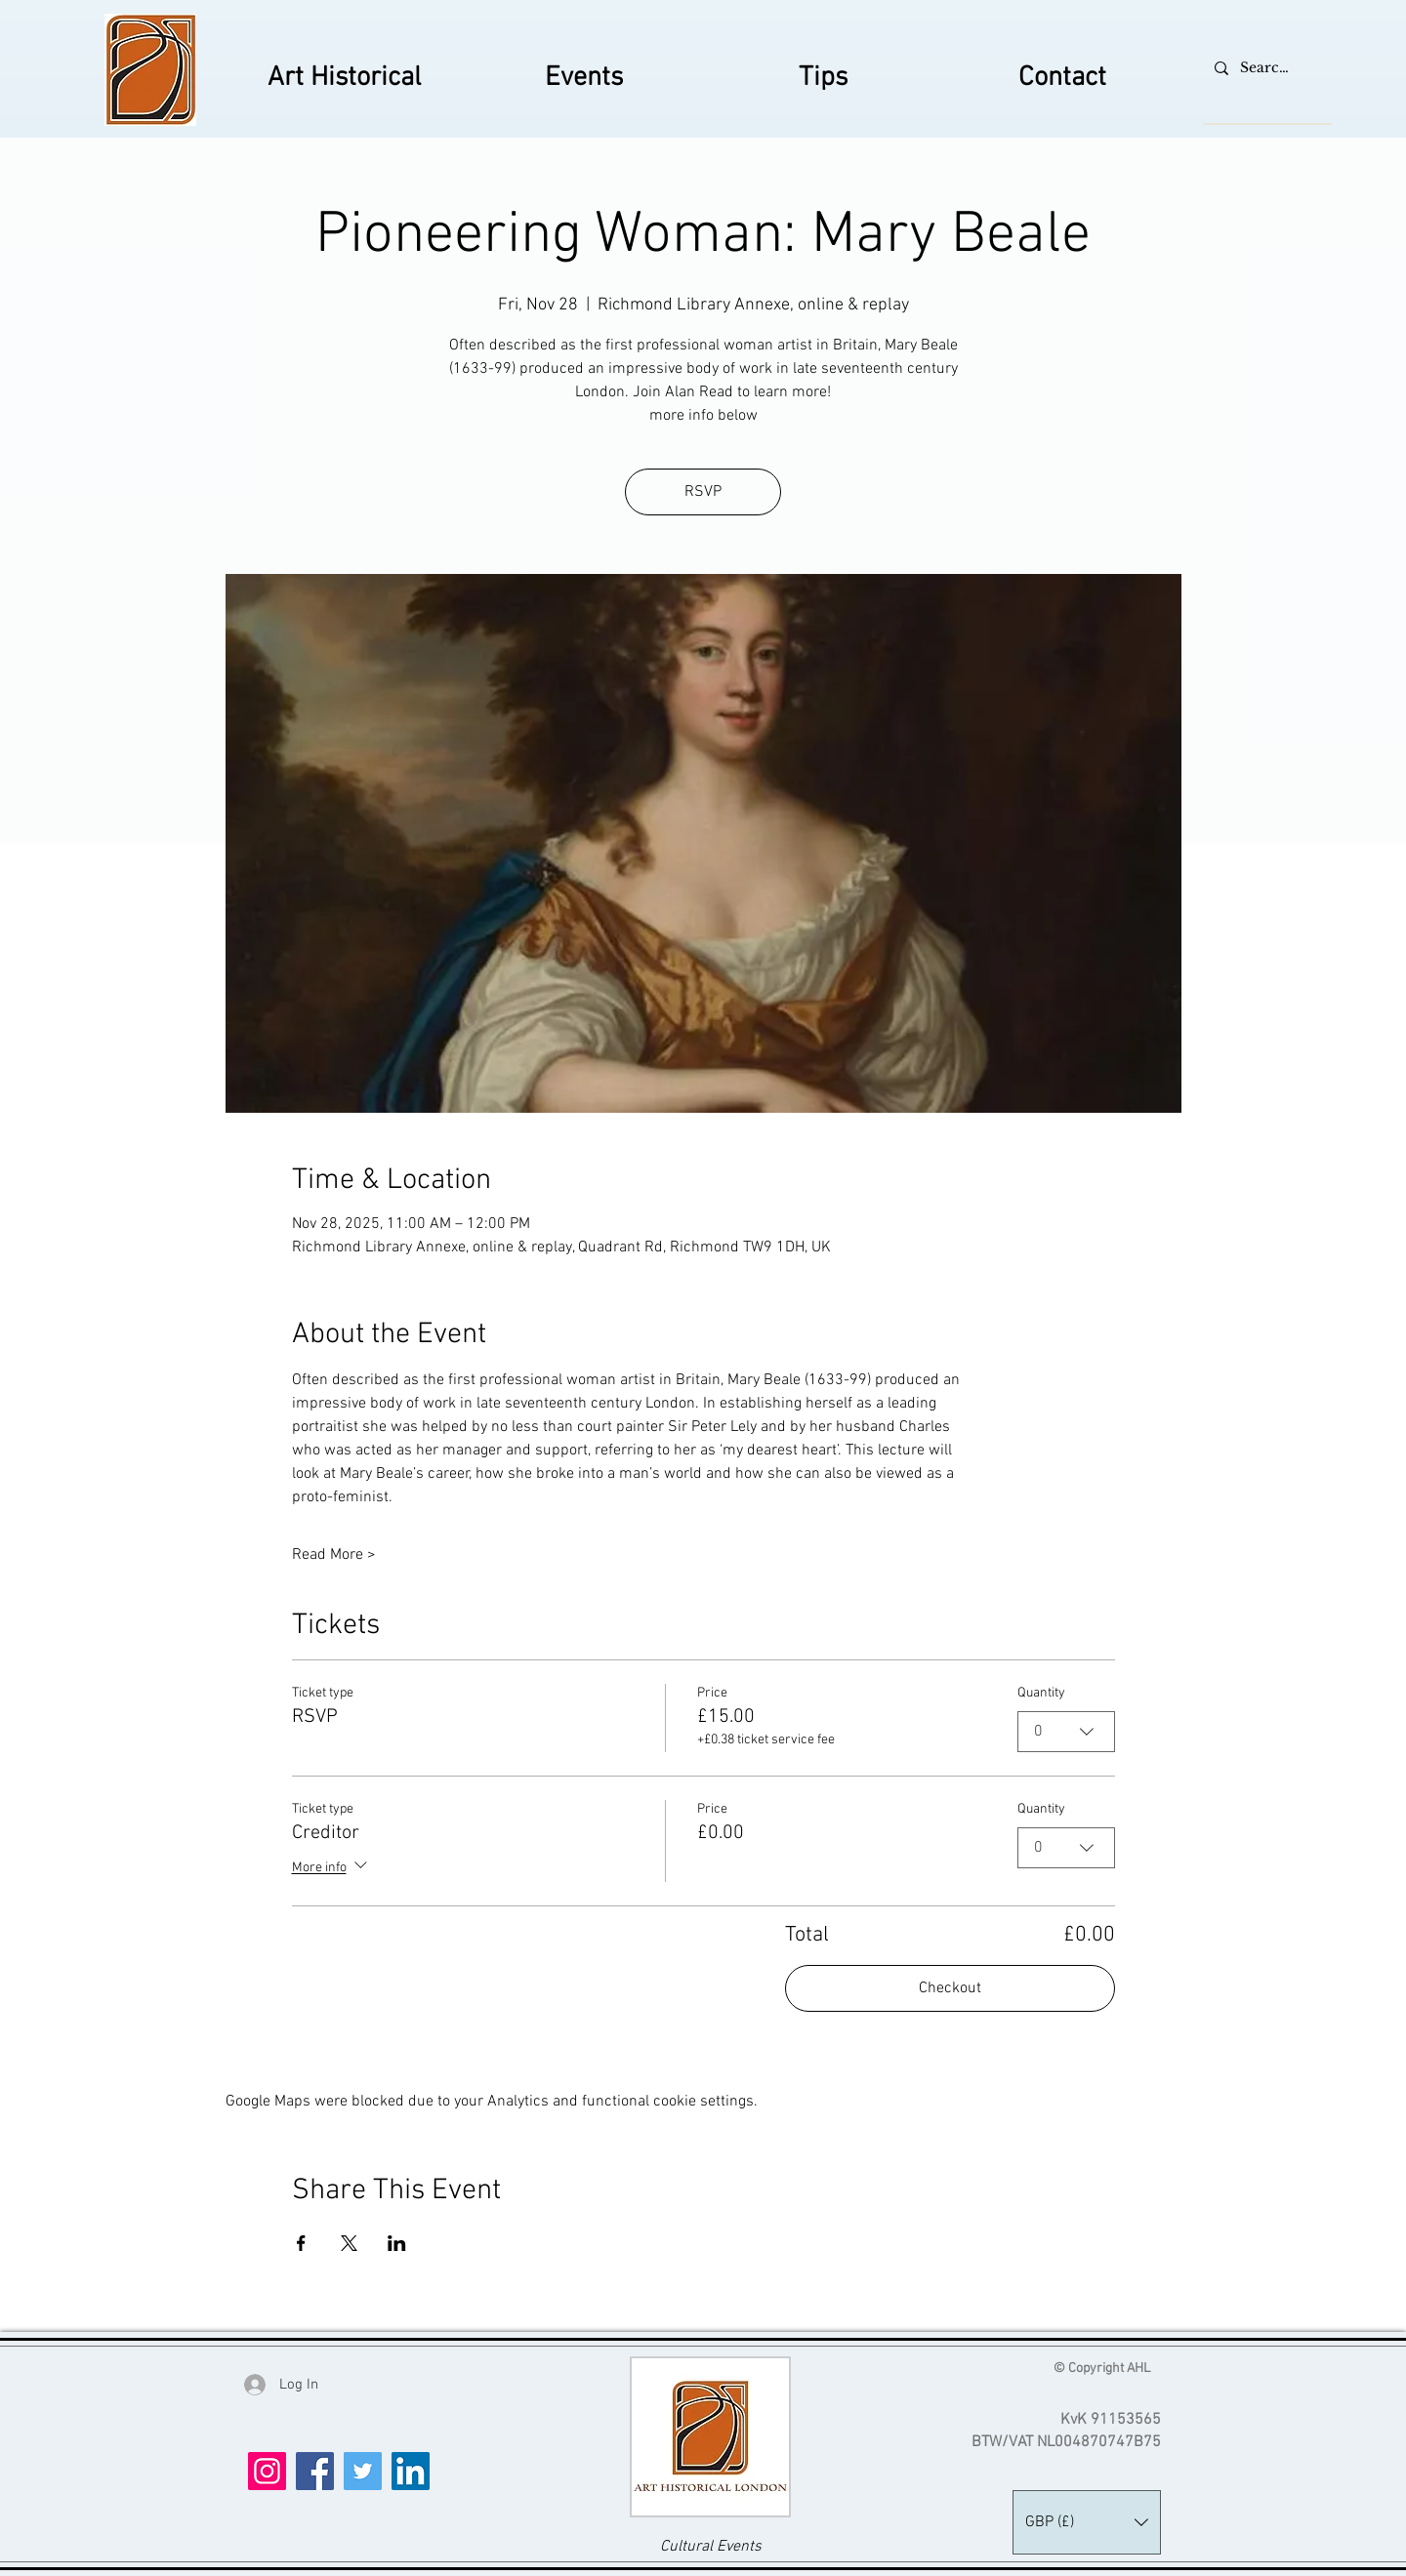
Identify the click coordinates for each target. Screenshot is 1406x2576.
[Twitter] (363, 2471)
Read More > (334, 1555)
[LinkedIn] (411, 2471)
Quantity (1041, 1693)
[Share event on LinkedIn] (397, 2243)
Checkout (950, 1988)
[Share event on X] (349, 2243)
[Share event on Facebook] (301, 2243)
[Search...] (1265, 68)
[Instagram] (267, 2471)
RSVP (703, 492)
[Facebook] (315, 2471)
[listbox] (1087, 2522)
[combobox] (1066, 1731)
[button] (1087, 2522)
